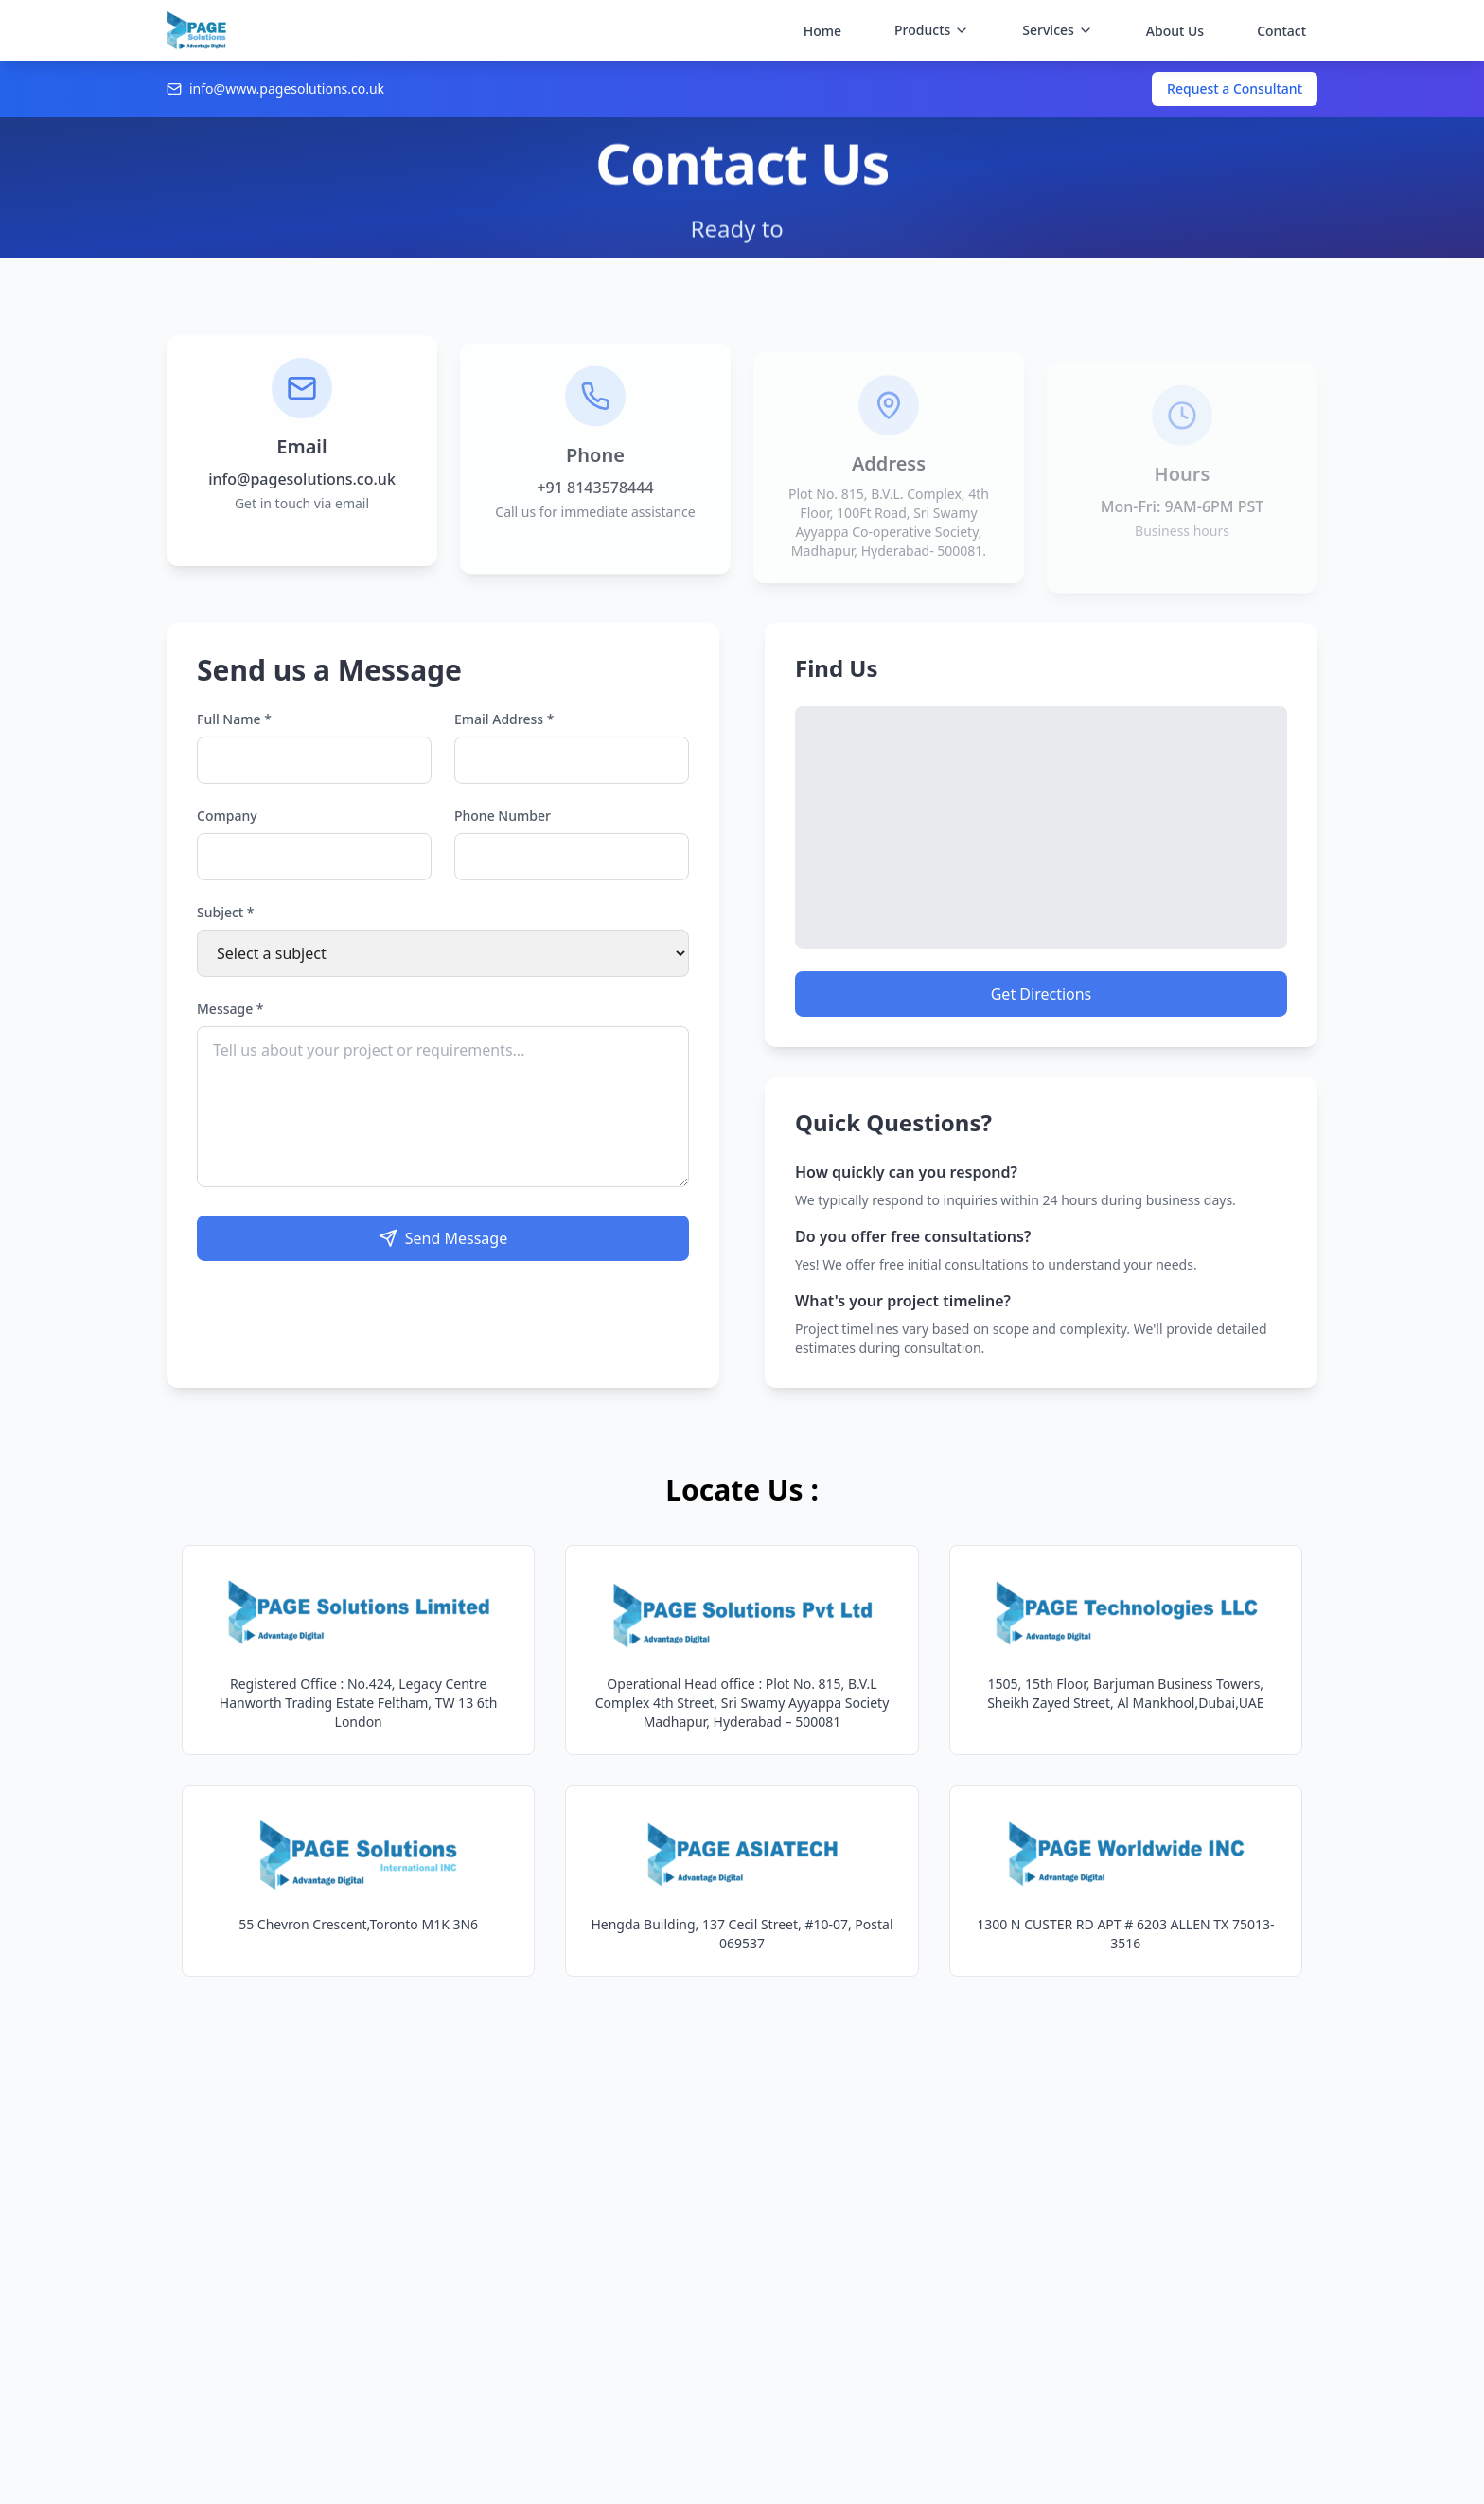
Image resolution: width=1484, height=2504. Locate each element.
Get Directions (1041, 1009)
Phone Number (502, 831)
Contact (1281, 31)
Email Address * (504, 734)
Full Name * (234, 734)
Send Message (443, 1253)
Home (822, 31)
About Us (1175, 31)
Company (227, 831)
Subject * (226, 927)
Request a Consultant (1234, 89)
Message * (230, 1024)
